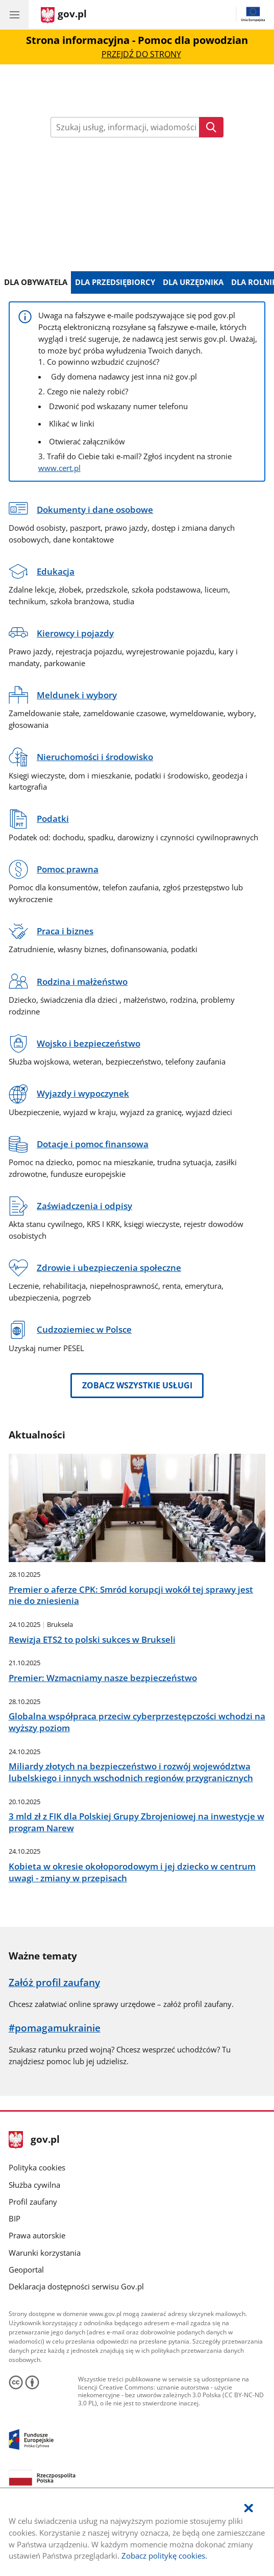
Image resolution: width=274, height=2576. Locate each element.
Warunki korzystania (45, 2253)
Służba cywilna (34, 2185)
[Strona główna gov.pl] (64, 15)
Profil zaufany (33, 2201)
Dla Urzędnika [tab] (193, 282)
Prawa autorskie (37, 2235)
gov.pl (34, 2140)
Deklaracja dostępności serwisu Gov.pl (76, 2286)
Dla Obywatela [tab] (35, 282)
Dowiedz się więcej (137, 197)
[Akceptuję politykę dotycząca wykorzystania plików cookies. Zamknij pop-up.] (248, 2508)
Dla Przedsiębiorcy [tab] (115, 282)
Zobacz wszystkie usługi (137, 1385)
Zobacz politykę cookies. (164, 2555)
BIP (14, 2218)
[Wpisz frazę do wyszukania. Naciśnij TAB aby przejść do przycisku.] (125, 127)
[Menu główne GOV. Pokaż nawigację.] (14, 14)
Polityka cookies (37, 2167)
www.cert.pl (59, 468)
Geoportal (26, 2269)
